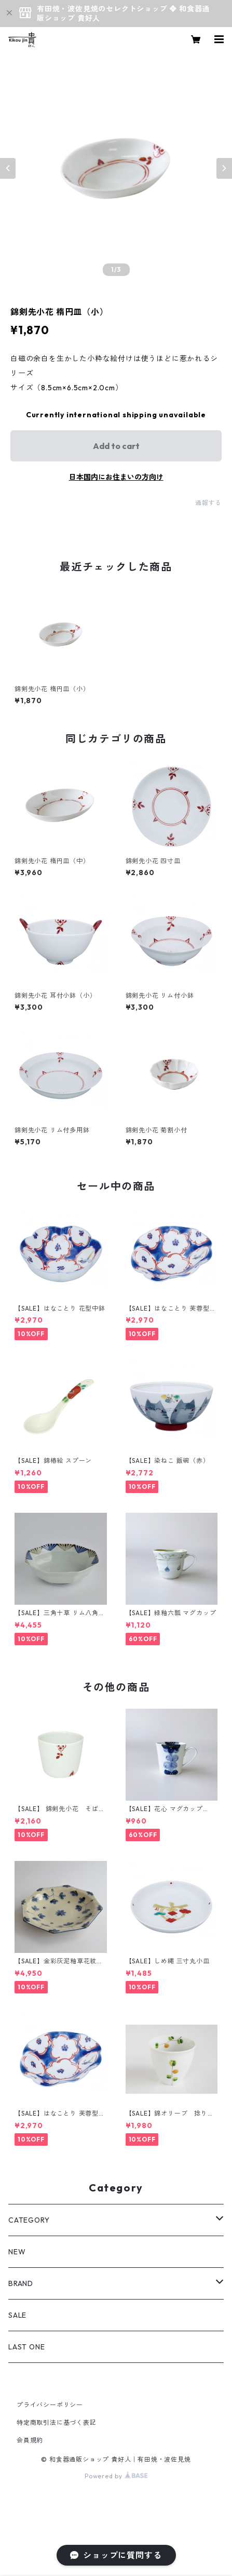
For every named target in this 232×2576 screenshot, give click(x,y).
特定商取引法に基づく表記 (57, 2422)
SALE (17, 2315)
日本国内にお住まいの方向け (116, 477)
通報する (208, 503)
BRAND (20, 2283)
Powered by (116, 2476)
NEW (16, 2251)
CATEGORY (28, 2220)
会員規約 (30, 2440)
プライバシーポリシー (50, 2405)
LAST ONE (26, 2347)
